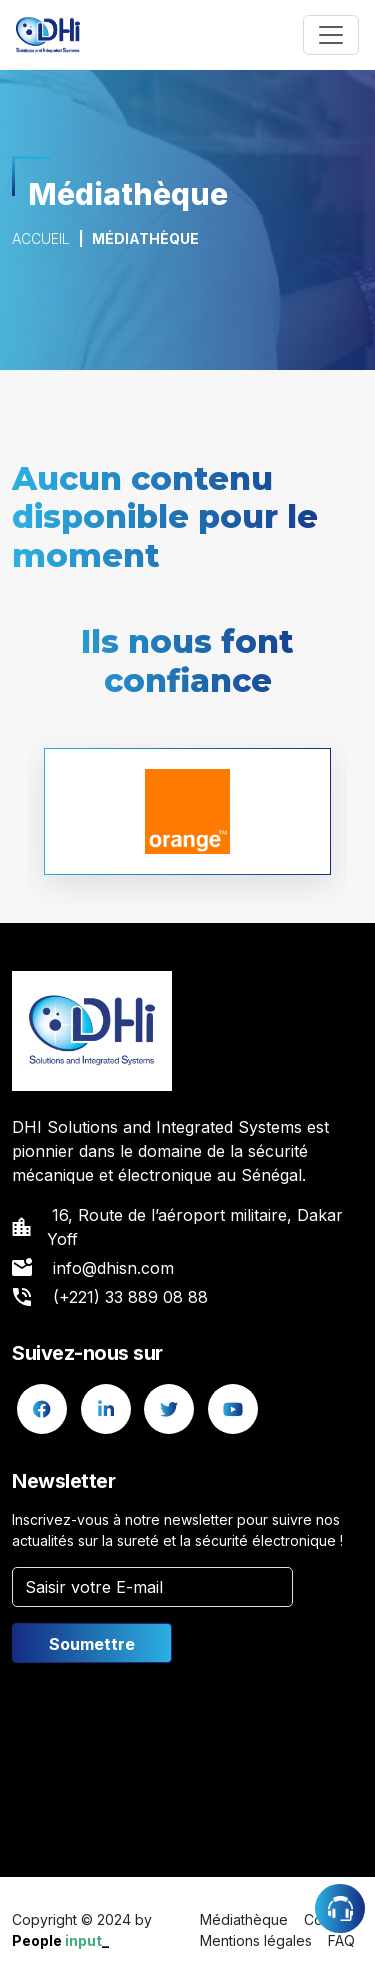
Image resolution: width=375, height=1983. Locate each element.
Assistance (340, 1908)
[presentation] (164, 1758)
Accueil (41, 238)
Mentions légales (256, 1940)
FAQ (341, 1940)
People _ (60, 1940)
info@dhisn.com (113, 1268)
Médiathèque (244, 1919)
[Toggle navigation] (331, 35)
